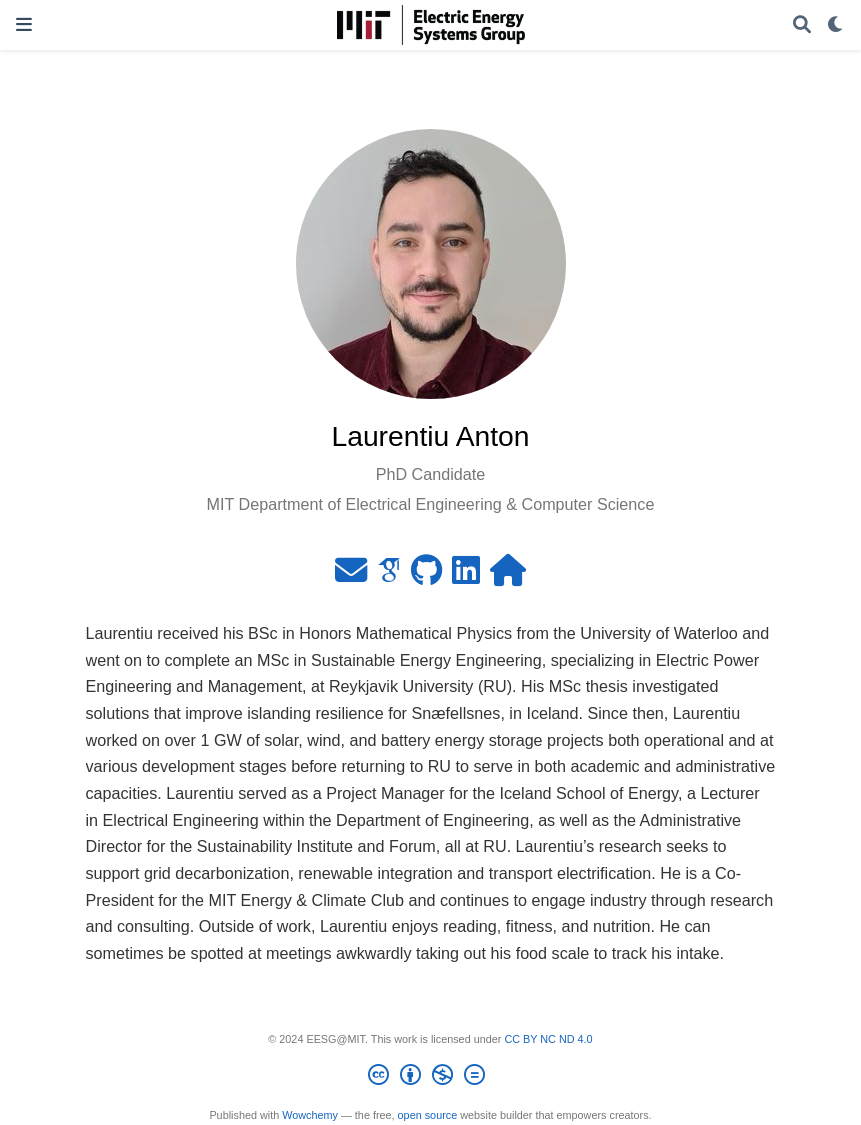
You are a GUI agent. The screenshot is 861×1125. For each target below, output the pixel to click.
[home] (508, 576)
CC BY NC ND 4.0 (548, 1039)
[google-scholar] (389, 576)
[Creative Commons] (430, 1078)
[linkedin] (466, 576)
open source (428, 1115)
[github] (426, 576)
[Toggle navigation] (24, 24)
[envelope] (351, 576)
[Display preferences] (836, 25)
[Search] (802, 25)
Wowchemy (310, 1115)
